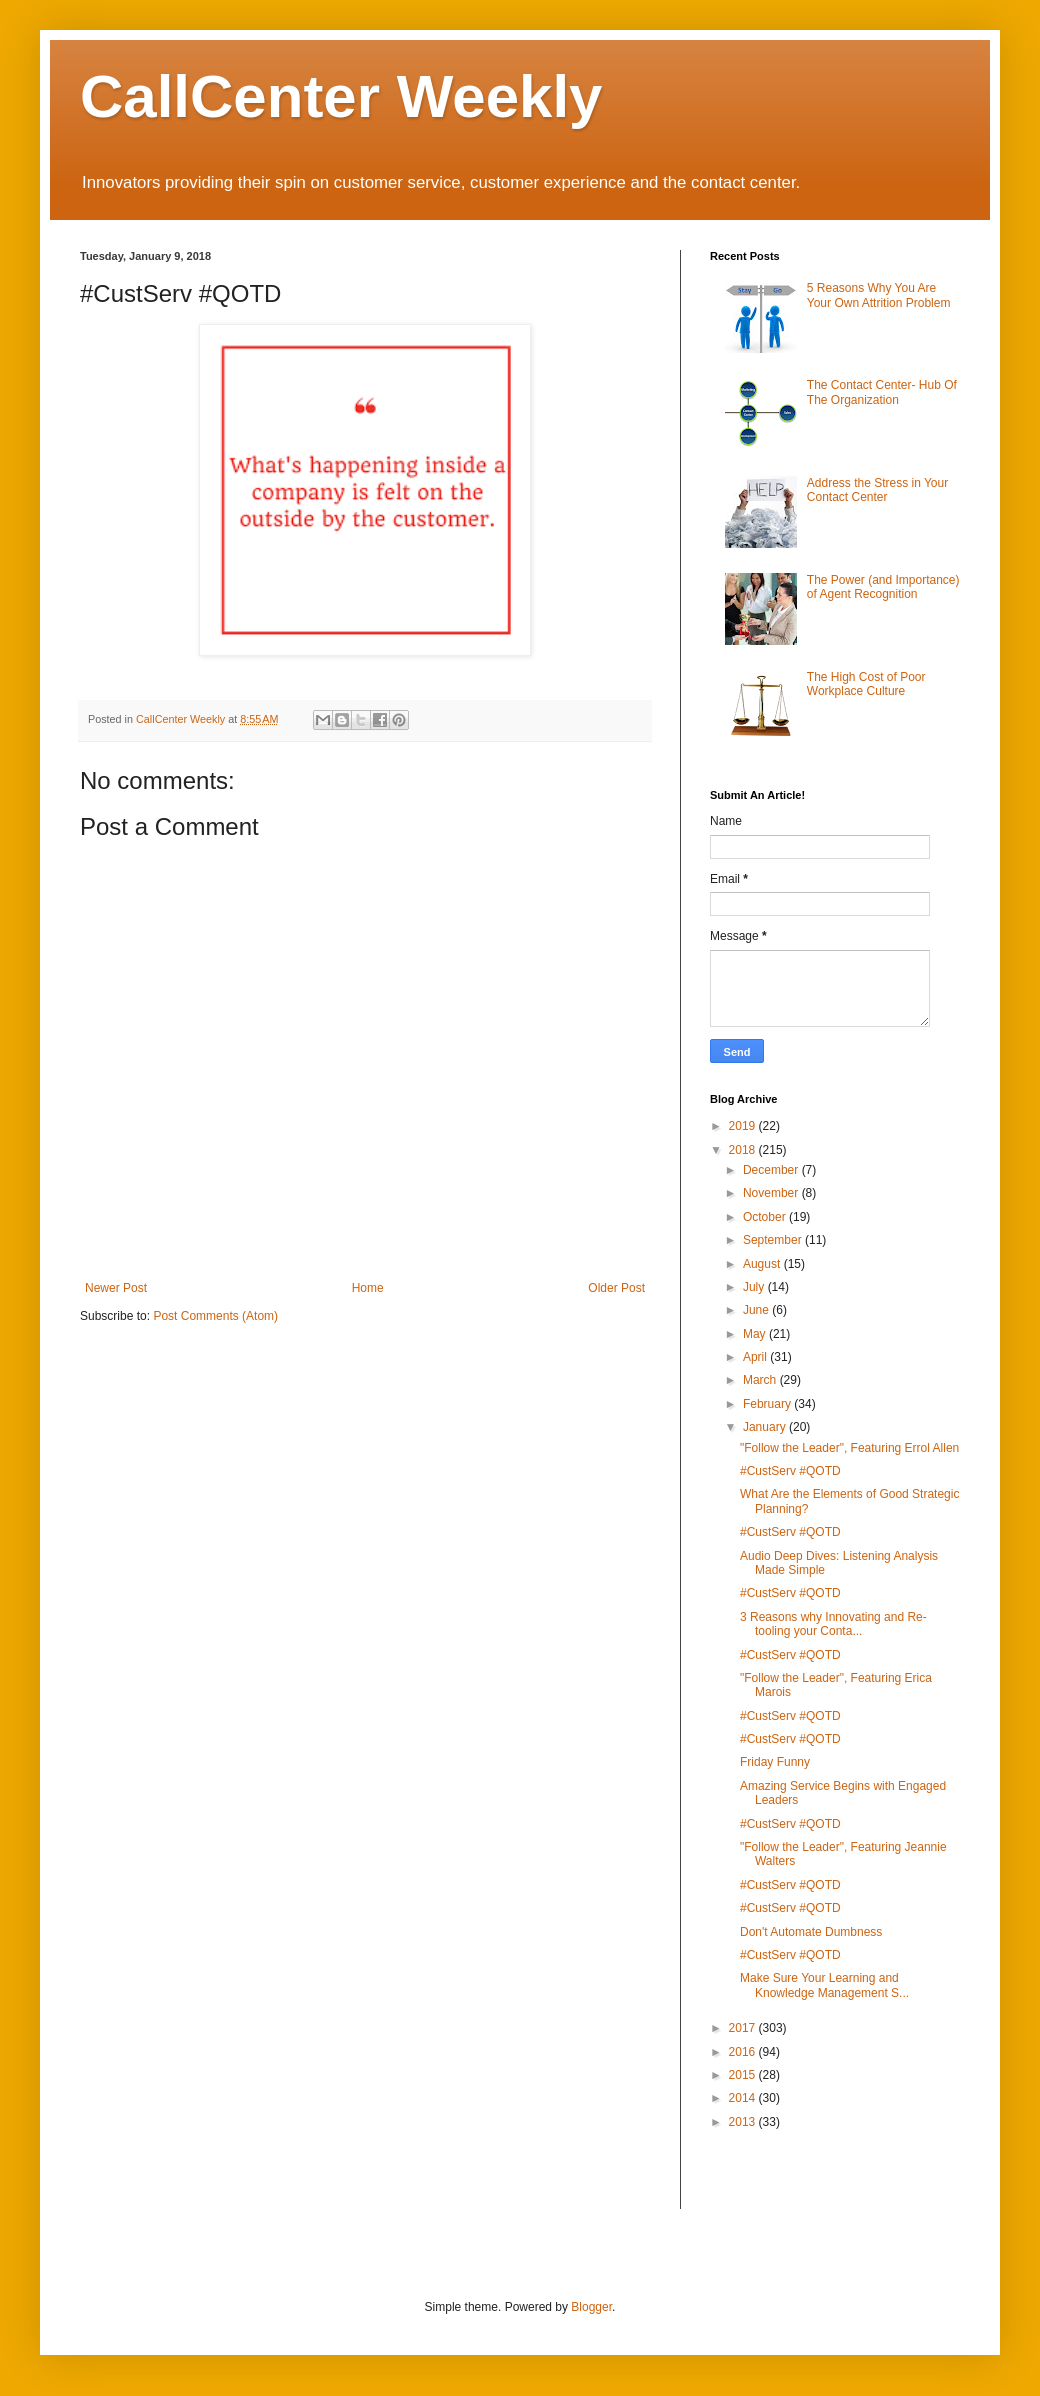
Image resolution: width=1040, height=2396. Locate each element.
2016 (744, 2052)
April (756, 1357)
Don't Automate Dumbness (811, 1932)
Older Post (616, 1288)
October (766, 1217)
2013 (744, 2122)
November (772, 1193)
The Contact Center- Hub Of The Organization (882, 392)
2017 (744, 2028)
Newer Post (116, 1288)
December (772, 1170)
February (768, 1404)
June (757, 1310)
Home (368, 1288)
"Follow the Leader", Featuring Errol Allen (849, 1448)
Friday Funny (775, 1762)
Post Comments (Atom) (215, 1316)
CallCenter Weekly (341, 96)
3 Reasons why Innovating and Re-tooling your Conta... (833, 1624)
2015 (744, 2075)
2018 (744, 1150)
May (756, 1334)
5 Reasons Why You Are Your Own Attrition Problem (879, 295)
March (761, 1380)
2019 (744, 1126)
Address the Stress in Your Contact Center (877, 490)
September (774, 1240)
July (755, 1287)
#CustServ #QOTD (790, 1471)
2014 (744, 2098)
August (763, 1264)
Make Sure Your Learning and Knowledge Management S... (824, 1985)
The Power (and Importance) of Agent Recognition (883, 587)
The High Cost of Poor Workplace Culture (866, 684)
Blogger (591, 2307)
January (766, 1427)
